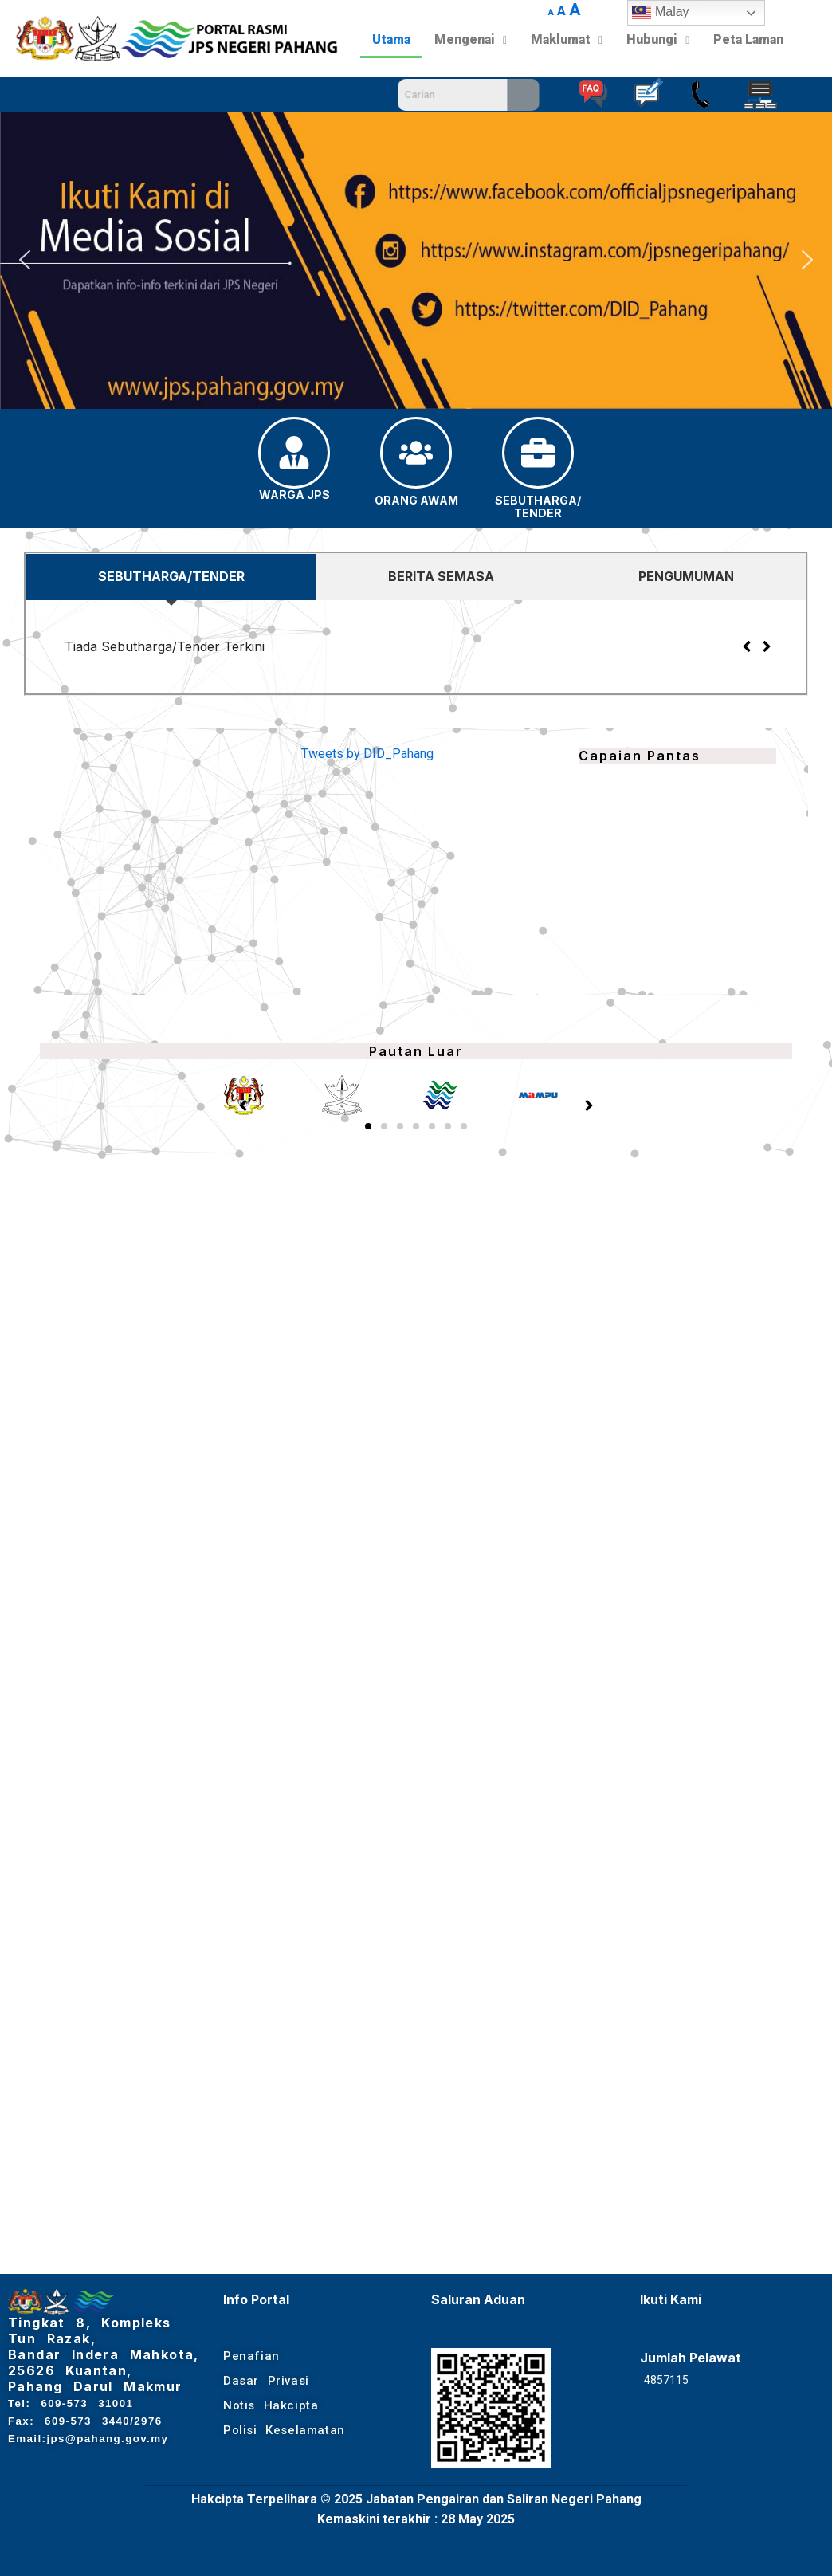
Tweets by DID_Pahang (367, 753)
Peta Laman (748, 39)
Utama (391, 39)
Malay (660, 12)
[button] (24, 260)
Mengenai (470, 39)
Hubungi (657, 39)
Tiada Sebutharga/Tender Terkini (165, 646)
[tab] (171, 577)
